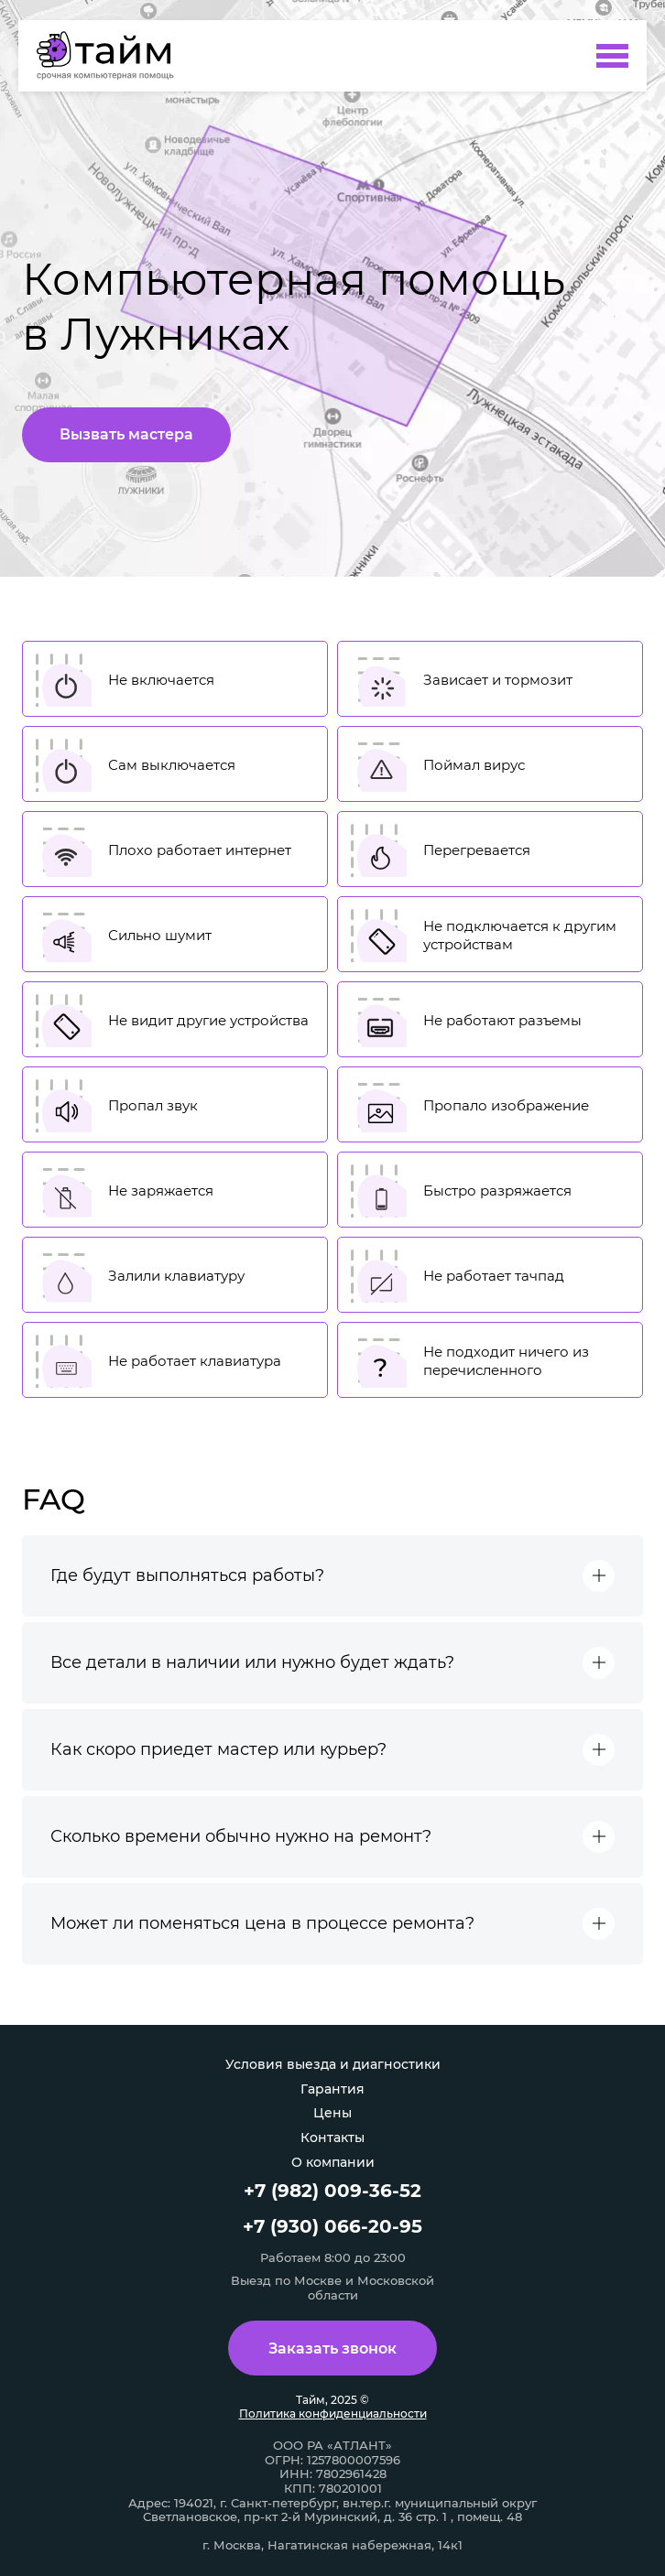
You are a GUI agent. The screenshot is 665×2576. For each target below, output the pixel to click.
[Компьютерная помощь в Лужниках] (114, 56)
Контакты (332, 2137)
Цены (332, 2113)
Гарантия (332, 2089)
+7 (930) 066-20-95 (332, 2226)
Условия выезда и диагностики (333, 2064)
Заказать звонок (332, 2348)
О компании (333, 2162)
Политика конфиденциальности (333, 2413)
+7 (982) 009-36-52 (332, 2191)
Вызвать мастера (126, 434)
